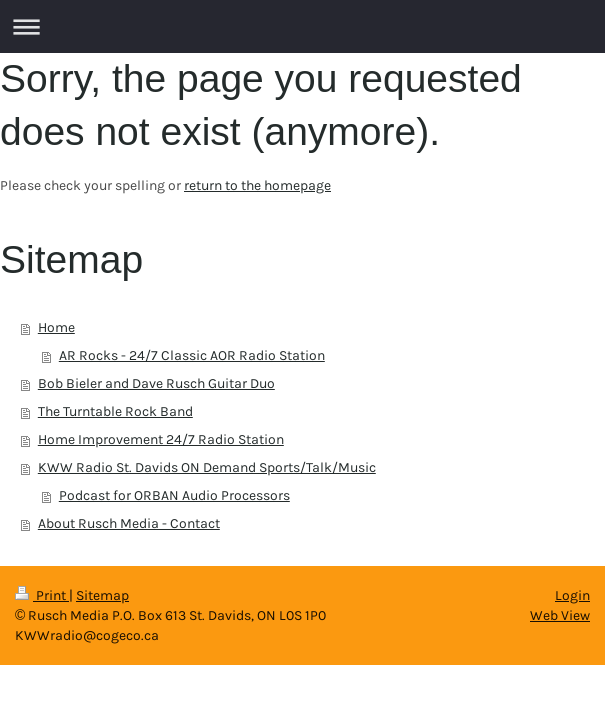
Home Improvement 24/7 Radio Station (161, 439)
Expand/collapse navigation (302, 26)
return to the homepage (257, 185)
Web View (560, 615)
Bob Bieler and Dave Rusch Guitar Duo (156, 383)
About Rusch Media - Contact (129, 523)
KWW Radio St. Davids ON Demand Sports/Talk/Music (207, 467)
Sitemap (102, 595)
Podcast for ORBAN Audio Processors (174, 495)
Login (572, 595)
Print (42, 595)
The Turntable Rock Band (115, 411)
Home (56, 327)
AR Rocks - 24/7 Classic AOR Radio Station (192, 355)
